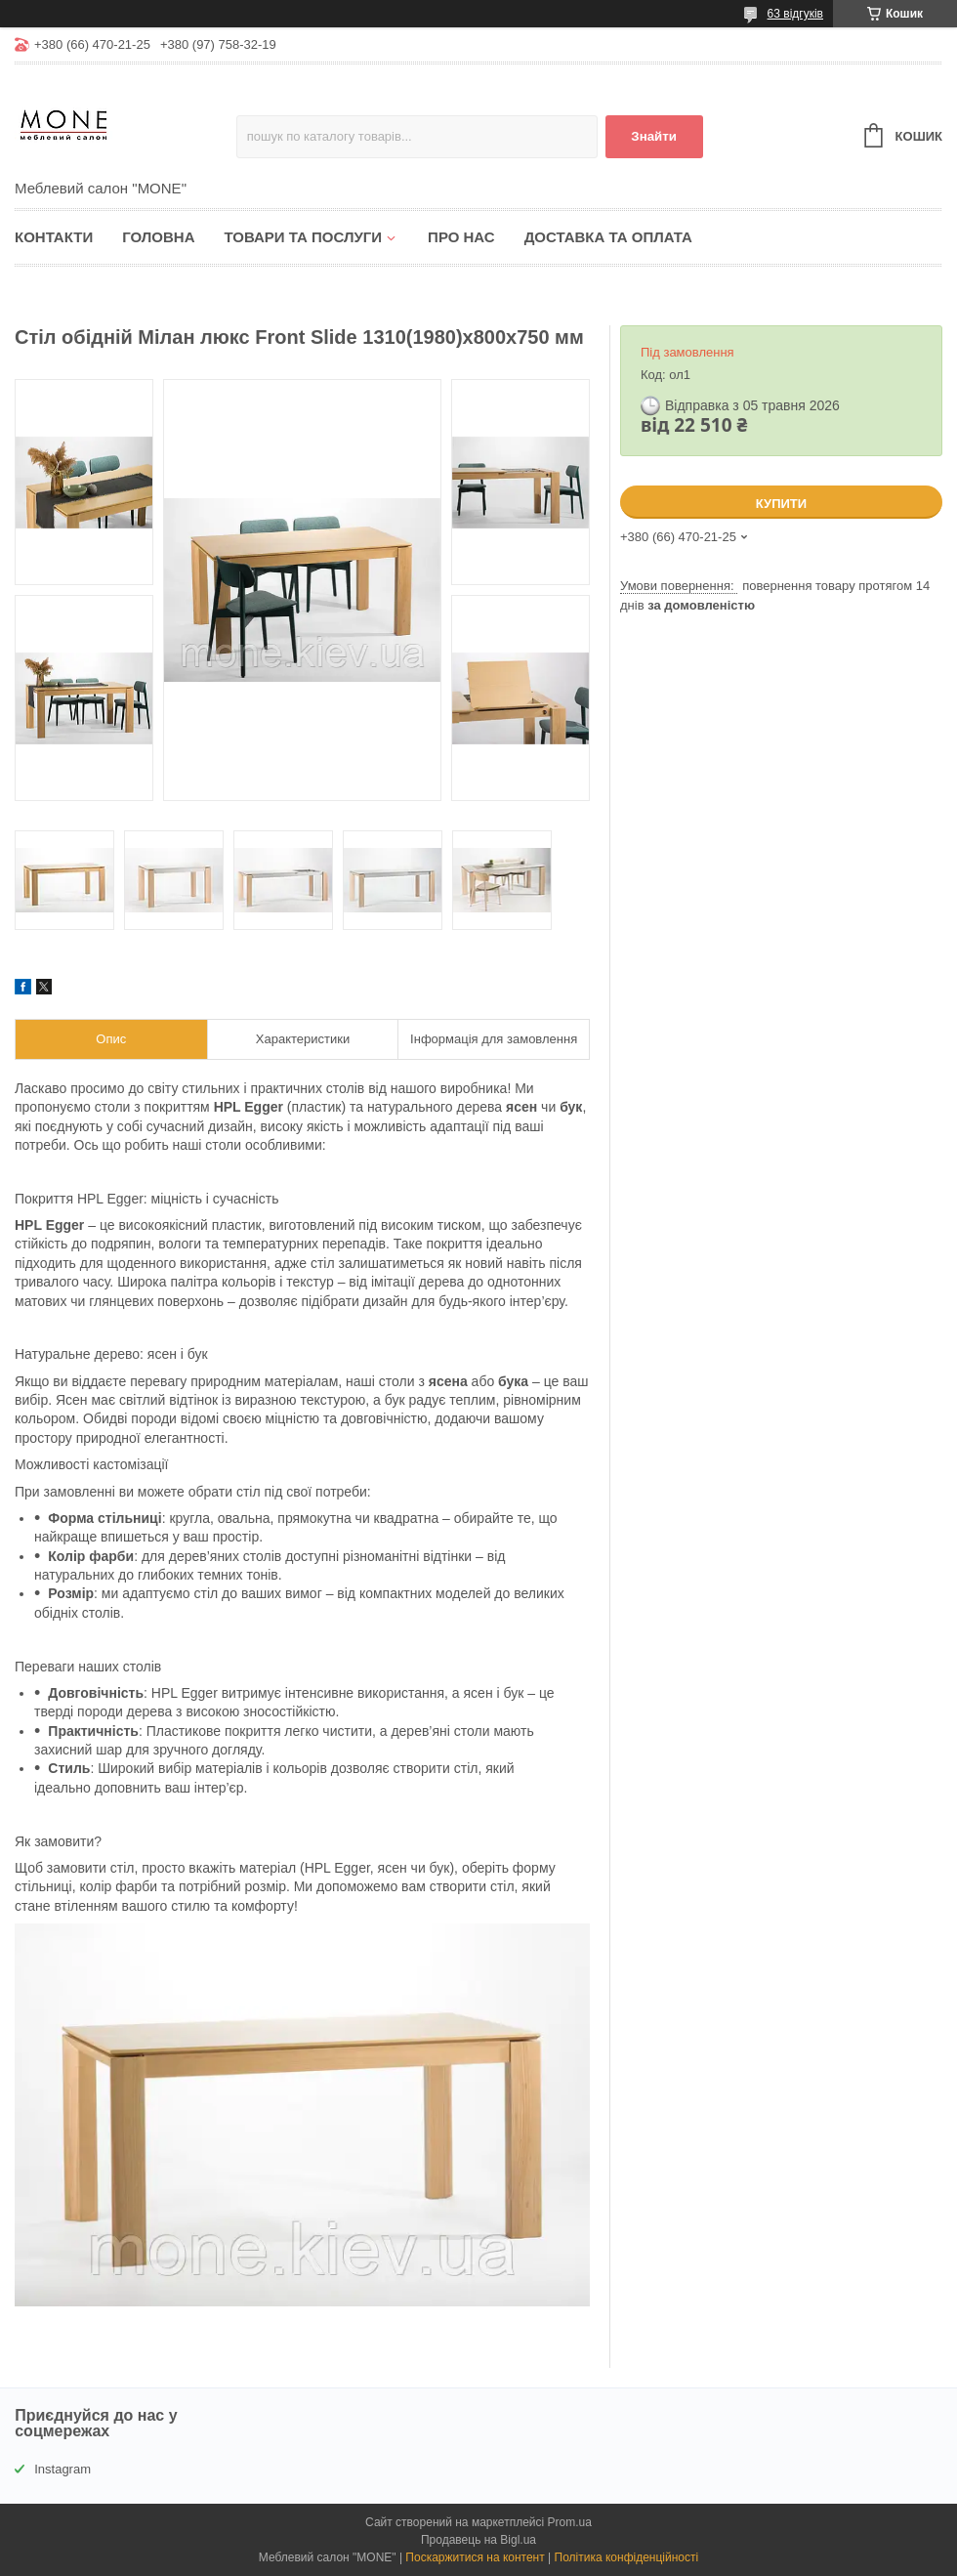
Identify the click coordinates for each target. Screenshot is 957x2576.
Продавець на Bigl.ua (478, 2540)
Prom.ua (570, 2522)
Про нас (461, 237)
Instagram (62, 2469)
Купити (781, 503)
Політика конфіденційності (627, 2557)
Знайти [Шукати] (654, 136)
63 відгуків (795, 14)
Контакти (54, 237)
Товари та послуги (303, 237)
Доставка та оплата (608, 237)
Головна (158, 237)
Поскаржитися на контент (474, 2557)
